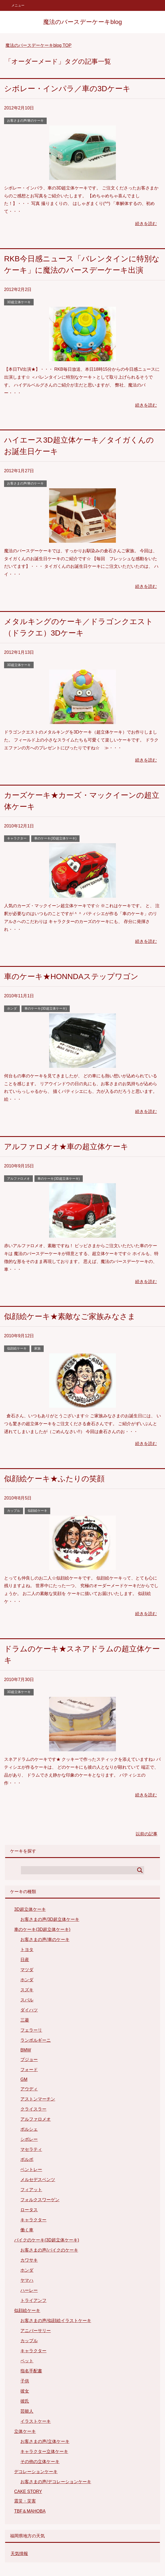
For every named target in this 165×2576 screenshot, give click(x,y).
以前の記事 (146, 1834)
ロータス (29, 2209)
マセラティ (31, 2149)
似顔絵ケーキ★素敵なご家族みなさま (69, 1316)
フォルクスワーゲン (39, 2199)
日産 (24, 1959)
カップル (13, 1511)
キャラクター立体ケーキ (44, 2451)
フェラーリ (31, 2030)
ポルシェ (29, 2129)
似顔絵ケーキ (17, 1348)
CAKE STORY (28, 2491)
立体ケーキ (25, 2431)
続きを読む (146, 223)
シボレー (29, 2139)
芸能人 (26, 2411)
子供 (24, 2381)
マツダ (26, 1969)
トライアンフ (33, 2300)
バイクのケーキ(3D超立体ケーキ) (46, 2240)
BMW (25, 2050)
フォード (29, 2069)
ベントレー (31, 2169)
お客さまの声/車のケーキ (25, 120)
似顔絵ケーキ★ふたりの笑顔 (54, 1478)
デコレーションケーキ (36, 2471)
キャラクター (17, 838)
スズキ (26, 1990)
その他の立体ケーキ (39, 2461)
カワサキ (29, 2260)
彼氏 (24, 2401)
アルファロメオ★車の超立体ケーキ (66, 1146)
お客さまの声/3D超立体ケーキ (49, 1919)
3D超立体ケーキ (19, 302)
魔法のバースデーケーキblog (82, 22)
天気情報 (19, 2553)
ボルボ (26, 2159)
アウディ (29, 2089)
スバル (26, 2000)
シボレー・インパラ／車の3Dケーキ (67, 88)
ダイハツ (29, 2010)
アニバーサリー (35, 2330)
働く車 (26, 2230)
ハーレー (29, 2290)
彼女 (24, 2391)
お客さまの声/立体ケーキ (44, 2441)
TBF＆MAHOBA (30, 2511)
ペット (26, 2361)
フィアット (31, 2189)
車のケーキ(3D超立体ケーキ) (55, 838)
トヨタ (26, 1949)
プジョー (29, 2059)
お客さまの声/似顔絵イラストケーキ (55, 2320)
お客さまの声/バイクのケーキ (49, 2250)
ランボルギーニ (35, 2040)
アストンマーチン (37, 2099)
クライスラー (33, 2109)
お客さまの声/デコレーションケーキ (55, 2481)
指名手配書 (31, 2371)
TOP (38, 45)
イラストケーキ (35, 2421)
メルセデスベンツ (37, 2179)
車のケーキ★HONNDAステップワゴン (71, 976)
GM (23, 2079)
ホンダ (12, 1008)
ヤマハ (26, 2280)
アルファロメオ (18, 1178)
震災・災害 (25, 2501)
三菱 (24, 2020)
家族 (37, 1348)
